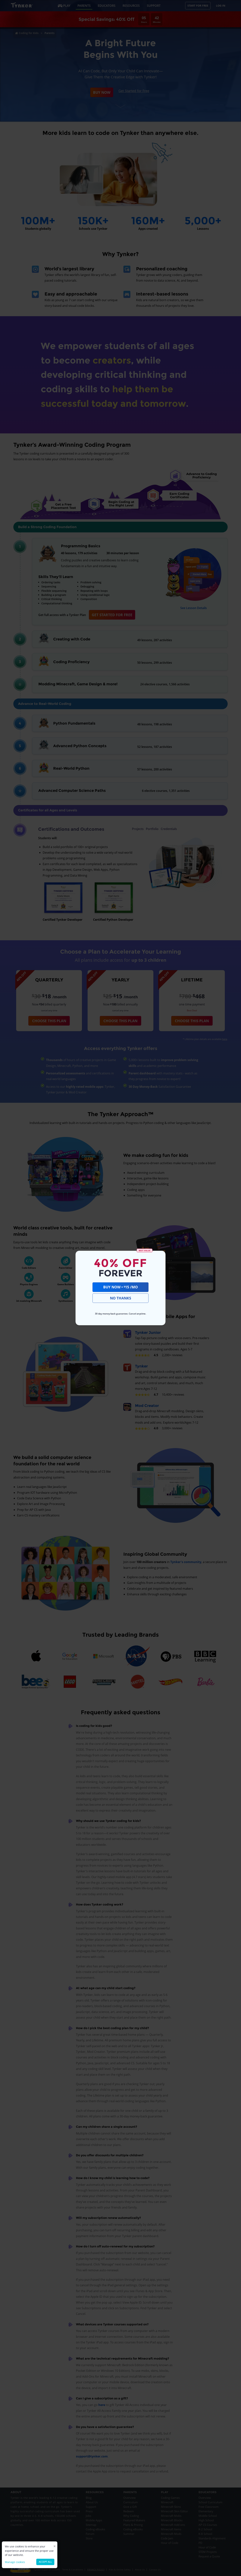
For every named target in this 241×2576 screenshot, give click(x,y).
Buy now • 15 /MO (126, 1286)
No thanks (120, 1298)
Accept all (45, 2561)
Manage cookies (15, 2562)
